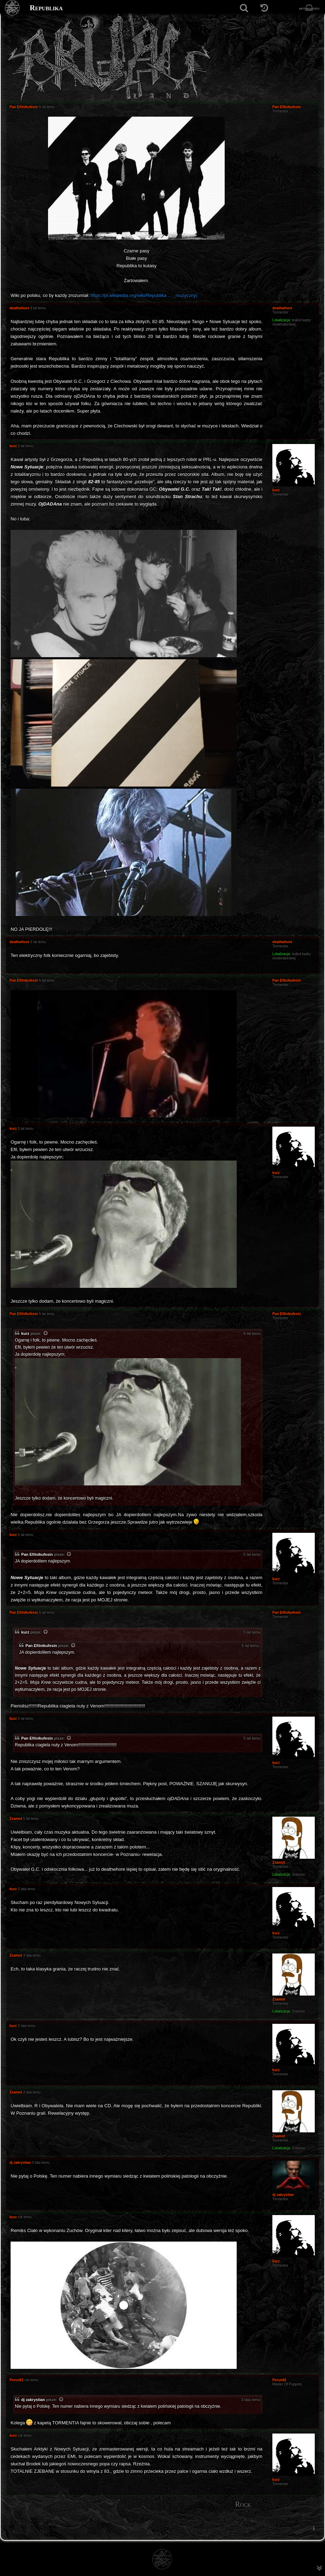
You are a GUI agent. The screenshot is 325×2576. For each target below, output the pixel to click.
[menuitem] (313, 2527)
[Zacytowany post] (46, 1334)
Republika (46, 8)
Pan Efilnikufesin (37, 1554)
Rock (243, 2504)
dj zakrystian (33, 2399)
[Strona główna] (12, 8)
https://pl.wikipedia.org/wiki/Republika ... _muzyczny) (143, 295)
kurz (25, 1333)
